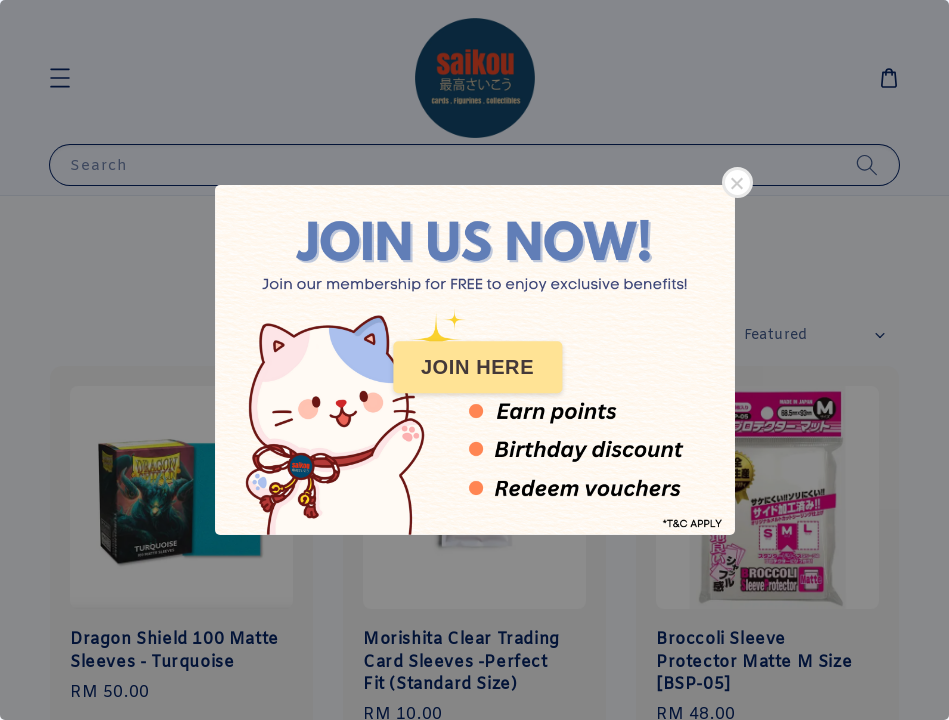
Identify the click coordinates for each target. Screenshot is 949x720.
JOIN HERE (477, 367)
